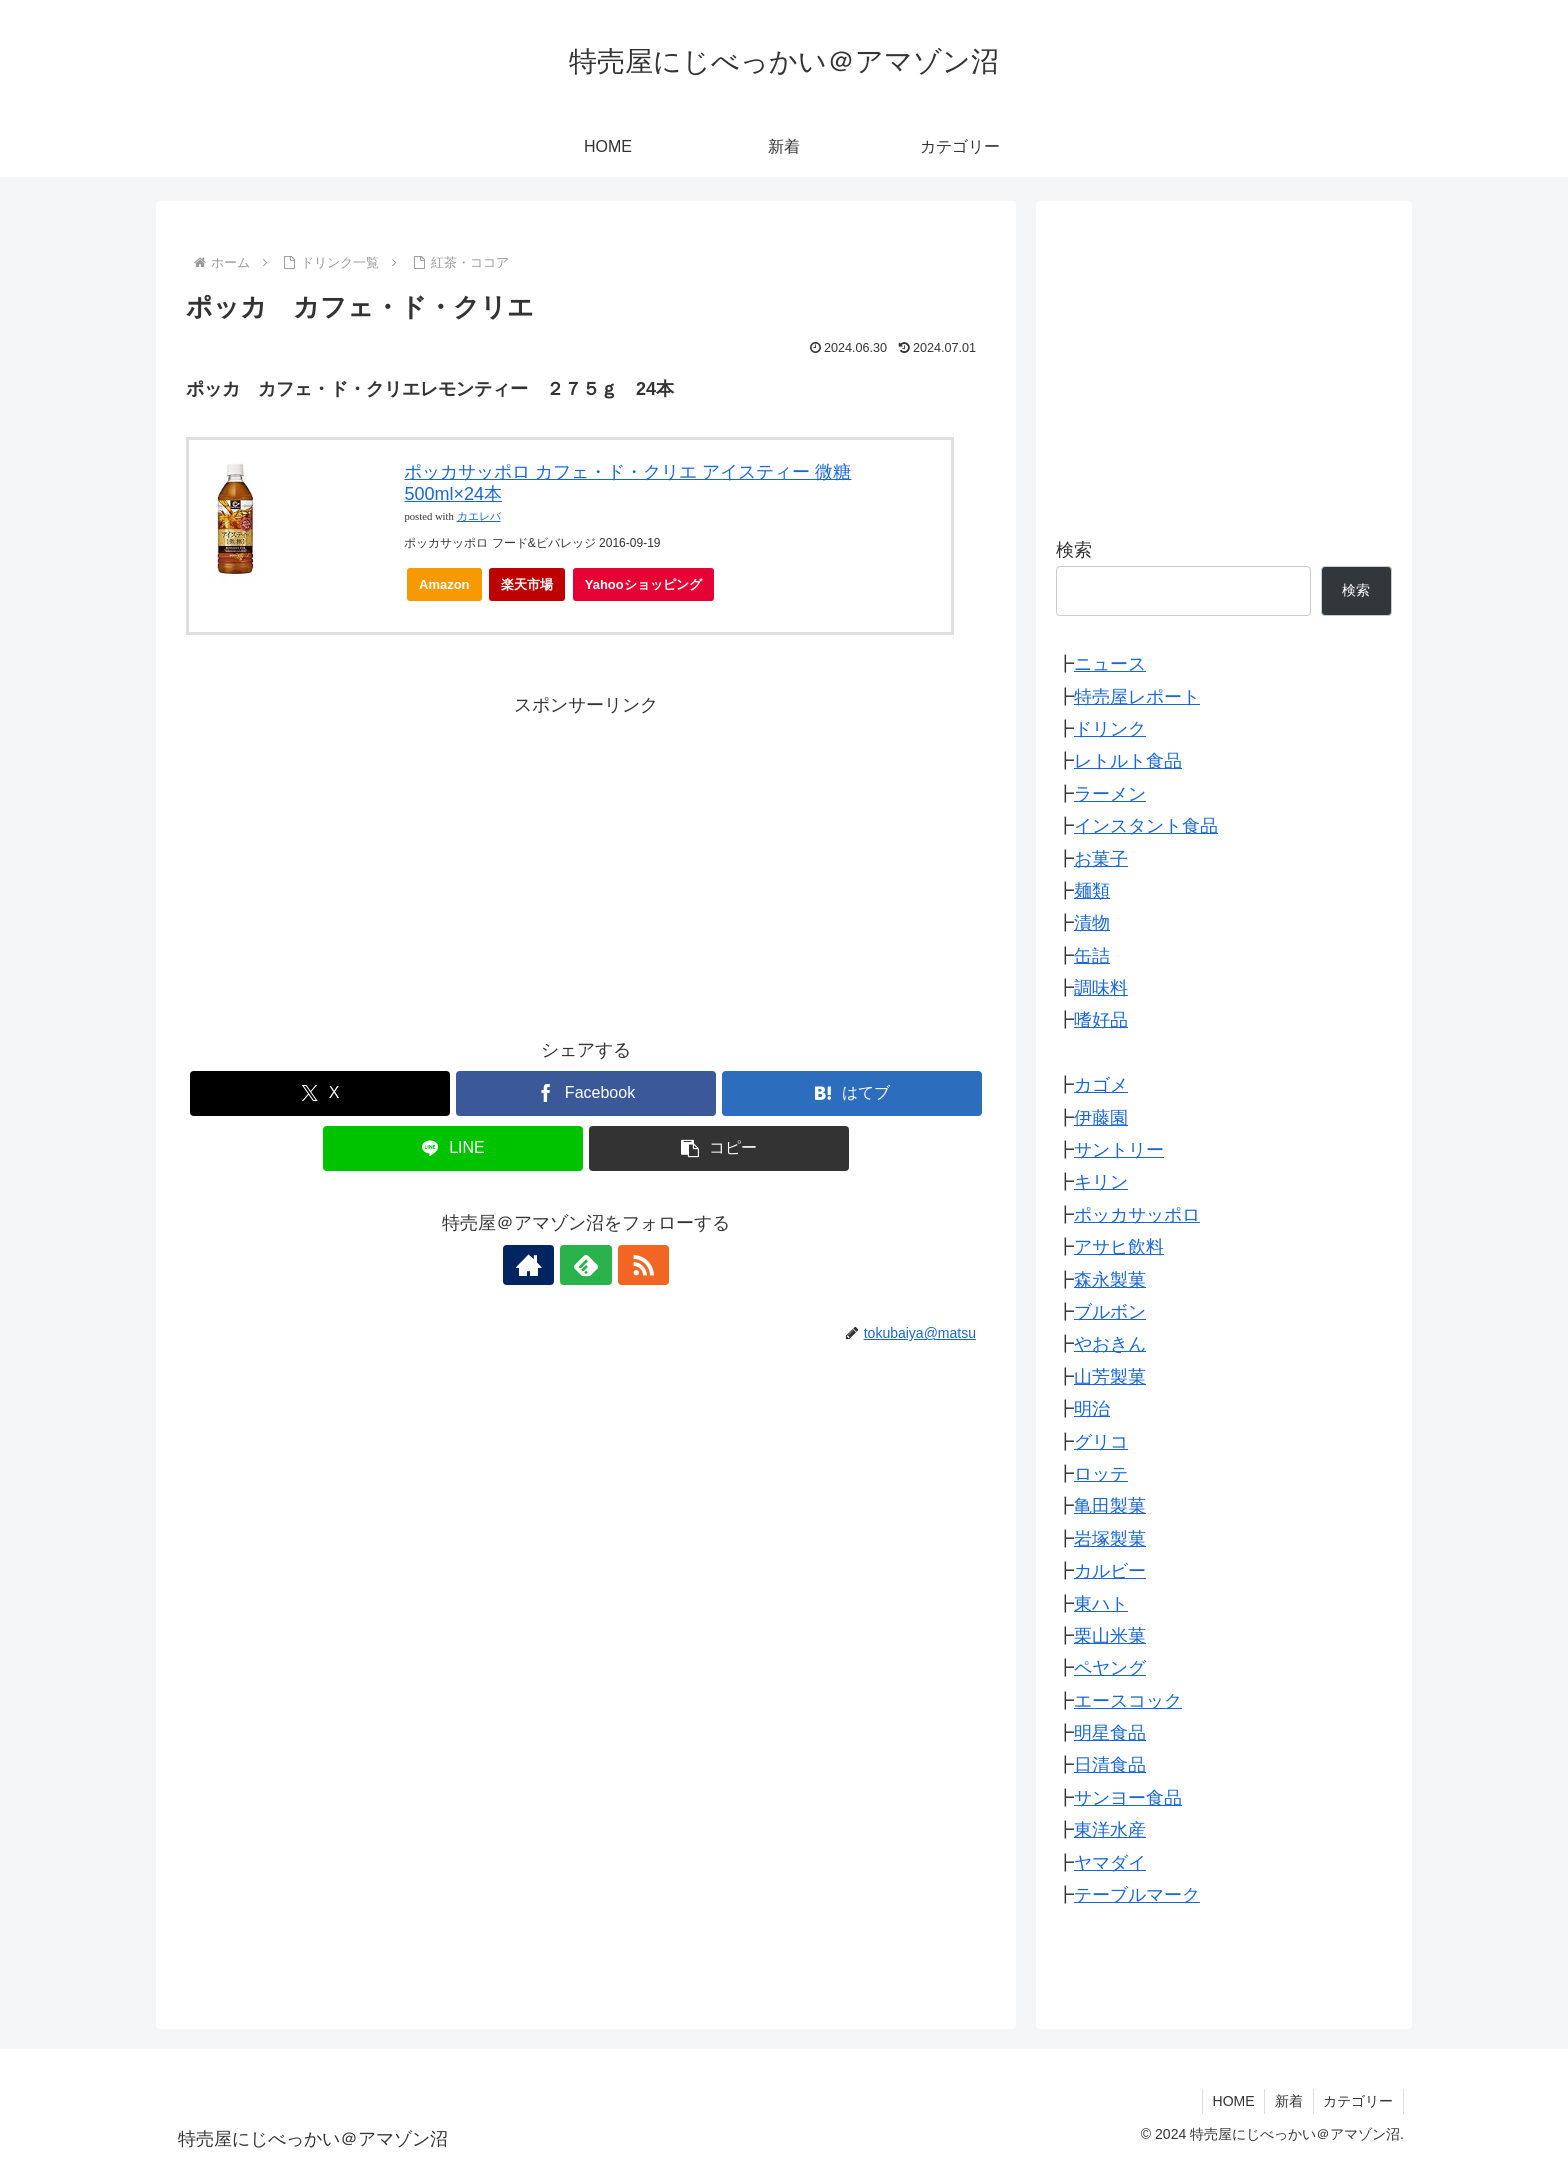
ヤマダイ (1110, 1863)
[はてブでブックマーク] (852, 1093)
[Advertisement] (586, 861)
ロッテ (1101, 1474)
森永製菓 (1110, 1280)
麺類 (1092, 891)
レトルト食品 (1128, 761)
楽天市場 (527, 584)
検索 (1074, 550)
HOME (1232, 2101)
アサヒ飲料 (1119, 1247)
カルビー (1110, 1571)
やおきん (1110, 1344)
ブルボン (1110, 1312)
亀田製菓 (1110, 1506)
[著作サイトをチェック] (540, 1265)
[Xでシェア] (320, 1093)
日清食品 (1110, 1765)
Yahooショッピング (649, 589)
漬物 (1092, 923)
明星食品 (1110, 1733)
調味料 (1101, 988)
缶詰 (1092, 956)
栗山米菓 (1110, 1636)
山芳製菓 (1110, 1377)
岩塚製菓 (1110, 1539)
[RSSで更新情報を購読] (632, 1265)
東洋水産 (1110, 1830)
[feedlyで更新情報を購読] (586, 1265)
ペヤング (1110, 1668)
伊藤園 (1101, 1118)
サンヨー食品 (1128, 1798)
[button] (719, 1148)
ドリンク (1110, 729)
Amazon (444, 584)
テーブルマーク (1137, 1895)
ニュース (1110, 664)
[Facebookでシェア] (586, 1093)
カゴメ (1101, 1085)
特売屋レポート (1137, 697)
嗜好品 (1101, 1020)
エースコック (1128, 1701)
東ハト (1101, 1604)
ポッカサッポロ (1137, 1215)
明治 (1092, 1409)
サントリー (1119, 1150)
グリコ (1101, 1442)
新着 (1288, 2101)
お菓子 (1101, 859)
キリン (1101, 1182)
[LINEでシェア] (453, 1148)
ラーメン (1110, 794)
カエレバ (479, 516)
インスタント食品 (1146, 826)
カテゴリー (1358, 2101)
